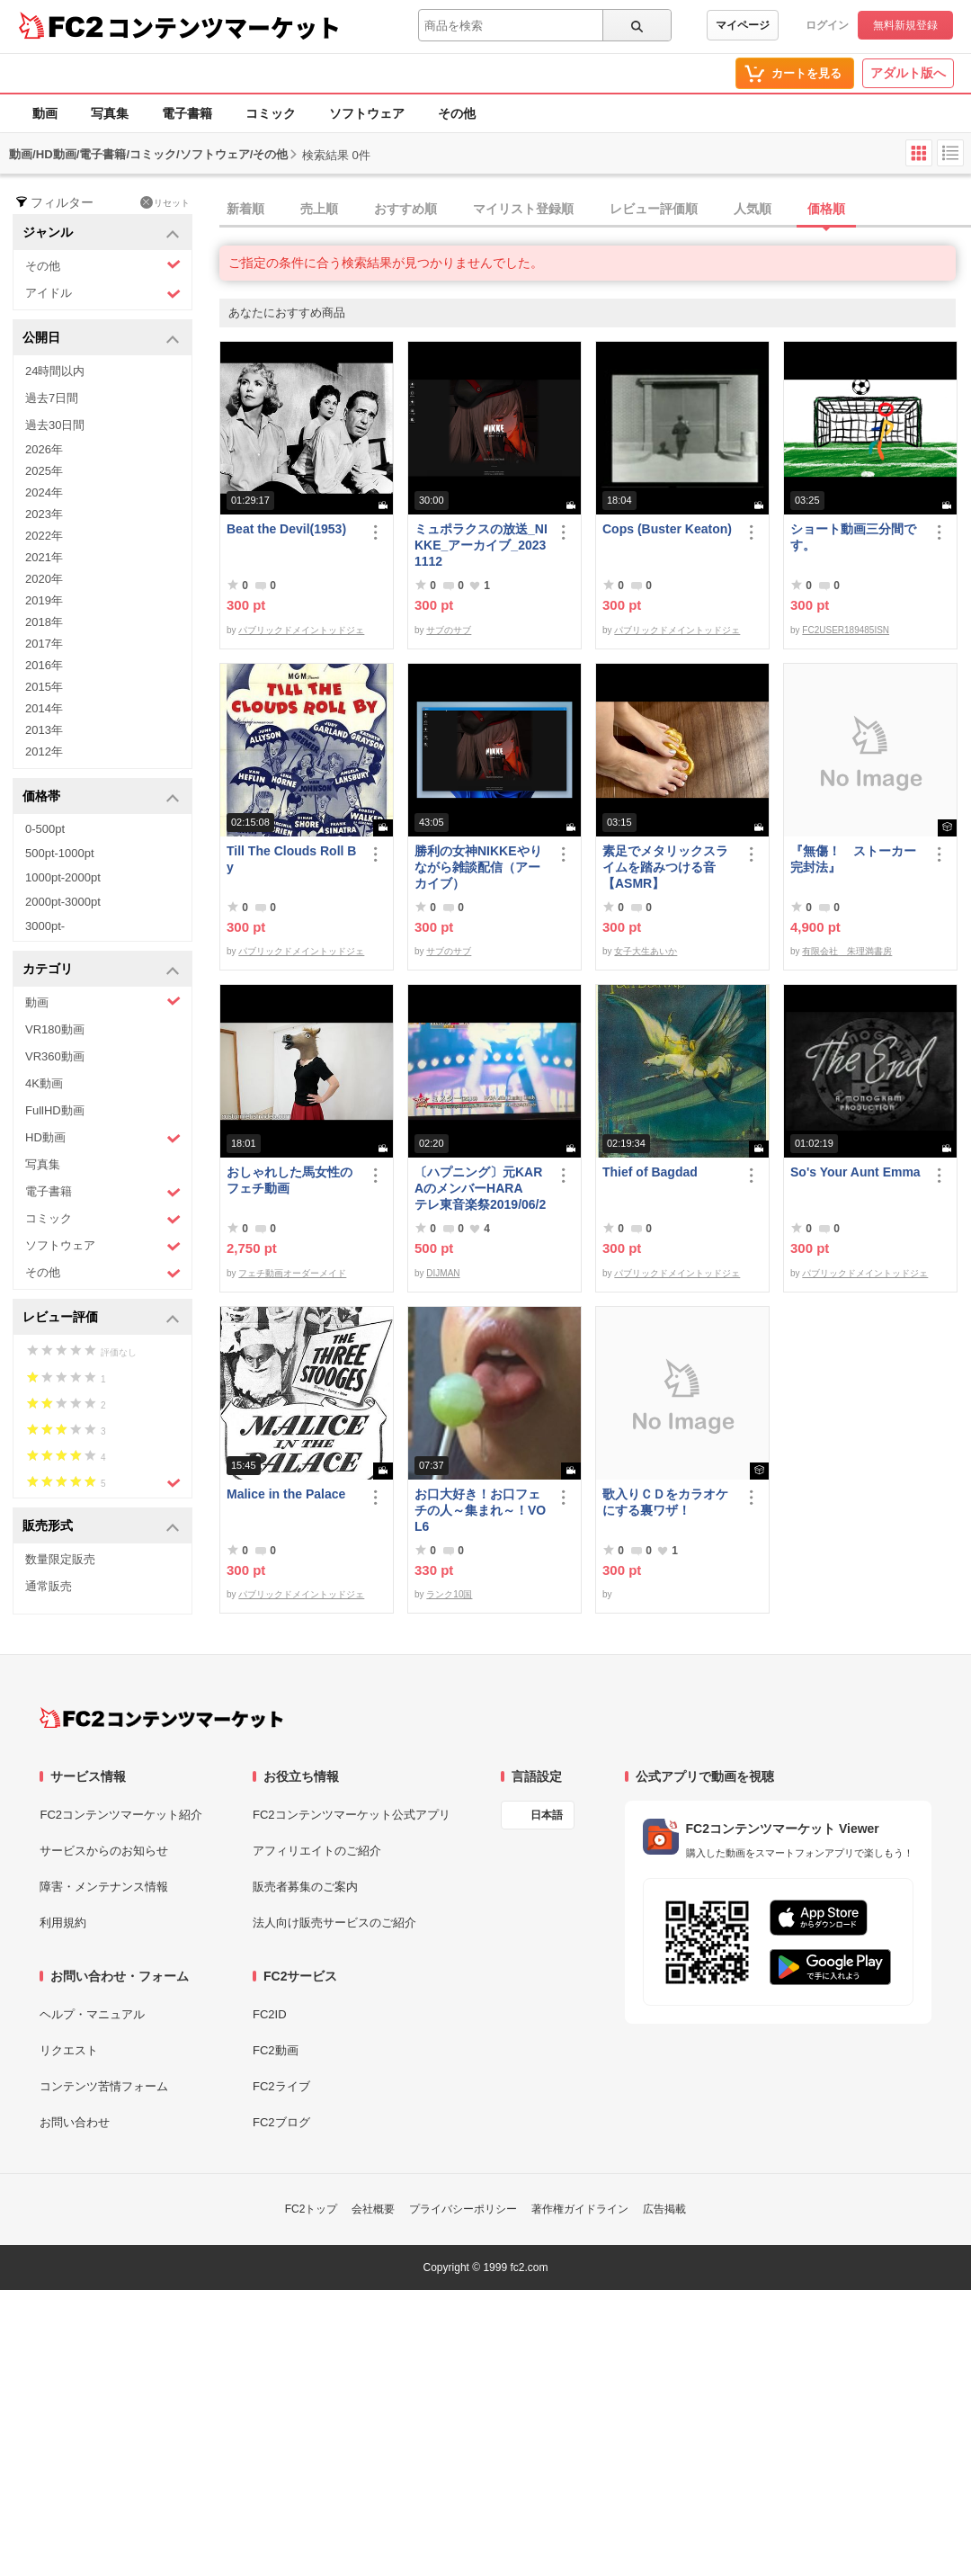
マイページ (743, 25)
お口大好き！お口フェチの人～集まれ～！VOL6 (480, 1510)
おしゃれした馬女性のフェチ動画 (289, 1180)
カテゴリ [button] (101, 970)
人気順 (752, 208)
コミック (270, 113)
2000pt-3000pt (63, 901)
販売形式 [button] (101, 1526)
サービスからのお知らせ (104, 1850)
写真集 (110, 113)
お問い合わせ (75, 2122)
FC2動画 (275, 2050)
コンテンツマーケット (224, 27)
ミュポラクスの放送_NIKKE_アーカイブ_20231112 (481, 545)
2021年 (44, 557)
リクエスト (69, 2050)
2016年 (44, 665)
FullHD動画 (55, 1110)
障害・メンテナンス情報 (104, 1886)
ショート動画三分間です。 (853, 537)
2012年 (44, 751)
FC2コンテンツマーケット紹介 (121, 1814)
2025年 (44, 471)
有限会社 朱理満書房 (847, 951)
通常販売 (48, 1586)
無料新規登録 (905, 25)
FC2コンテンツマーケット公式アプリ (351, 1814)
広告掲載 (664, 2209)
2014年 (44, 708)
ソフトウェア (367, 113)
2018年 (44, 622)
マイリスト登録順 (523, 208)
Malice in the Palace (286, 1494)
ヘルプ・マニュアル (92, 2014)
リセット (165, 202)
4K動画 (44, 1083)
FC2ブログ (281, 2122)
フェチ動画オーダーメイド (292, 1273)
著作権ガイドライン (579, 2209)
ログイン (827, 25)
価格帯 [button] (101, 797)
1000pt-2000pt (63, 877)
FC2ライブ (281, 2086)
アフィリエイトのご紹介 (317, 1850)
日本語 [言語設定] (546, 1815)
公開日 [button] (101, 338)
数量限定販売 (60, 1559)
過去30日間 (55, 425)
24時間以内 (55, 371)
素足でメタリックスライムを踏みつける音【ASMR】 (665, 867)
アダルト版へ (908, 73)
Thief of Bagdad (650, 1172)
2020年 (44, 579)
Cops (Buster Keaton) (667, 529)
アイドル (103, 293)
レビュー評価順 (654, 208)
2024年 (44, 492)
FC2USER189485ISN (845, 630)
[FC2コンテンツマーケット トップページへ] (161, 1718)
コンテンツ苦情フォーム (104, 2086)
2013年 (44, 730)
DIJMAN (442, 1273)
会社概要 (373, 2209)
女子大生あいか (645, 951)
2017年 (44, 643)
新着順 (245, 208)
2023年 (44, 514)
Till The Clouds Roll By (291, 859)
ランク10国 (449, 1594)
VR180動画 (55, 1029)
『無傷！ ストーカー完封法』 (853, 859)
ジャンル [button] (101, 233)
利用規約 (63, 1922)
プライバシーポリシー (463, 2209)
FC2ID (270, 2014)
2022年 (44, 535)
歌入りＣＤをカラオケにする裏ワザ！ (665, 1502)
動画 (45, 113)
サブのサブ (448, 630)
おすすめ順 (405, 208)
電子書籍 (187, 113)
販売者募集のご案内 (305, 1886)
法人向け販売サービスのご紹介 (334, 1922)
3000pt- (45, 926)
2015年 (44, 686)
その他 (457, 113)
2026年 (44, 449)
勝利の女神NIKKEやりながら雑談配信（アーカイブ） (478, 867)
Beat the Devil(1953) (286, 529)
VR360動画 (55, 1056)
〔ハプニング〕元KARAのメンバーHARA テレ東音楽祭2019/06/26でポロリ (480, 1188)
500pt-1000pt (59, 853)
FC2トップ (311, 2209)
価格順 (826, 208)
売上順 (319, 208)
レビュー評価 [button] (101, 1318)
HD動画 (103, 1138)
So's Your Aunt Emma (855, 1172)
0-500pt (45, 829)
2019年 (44, 600)
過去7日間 (51, 398)
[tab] (595, 210)
